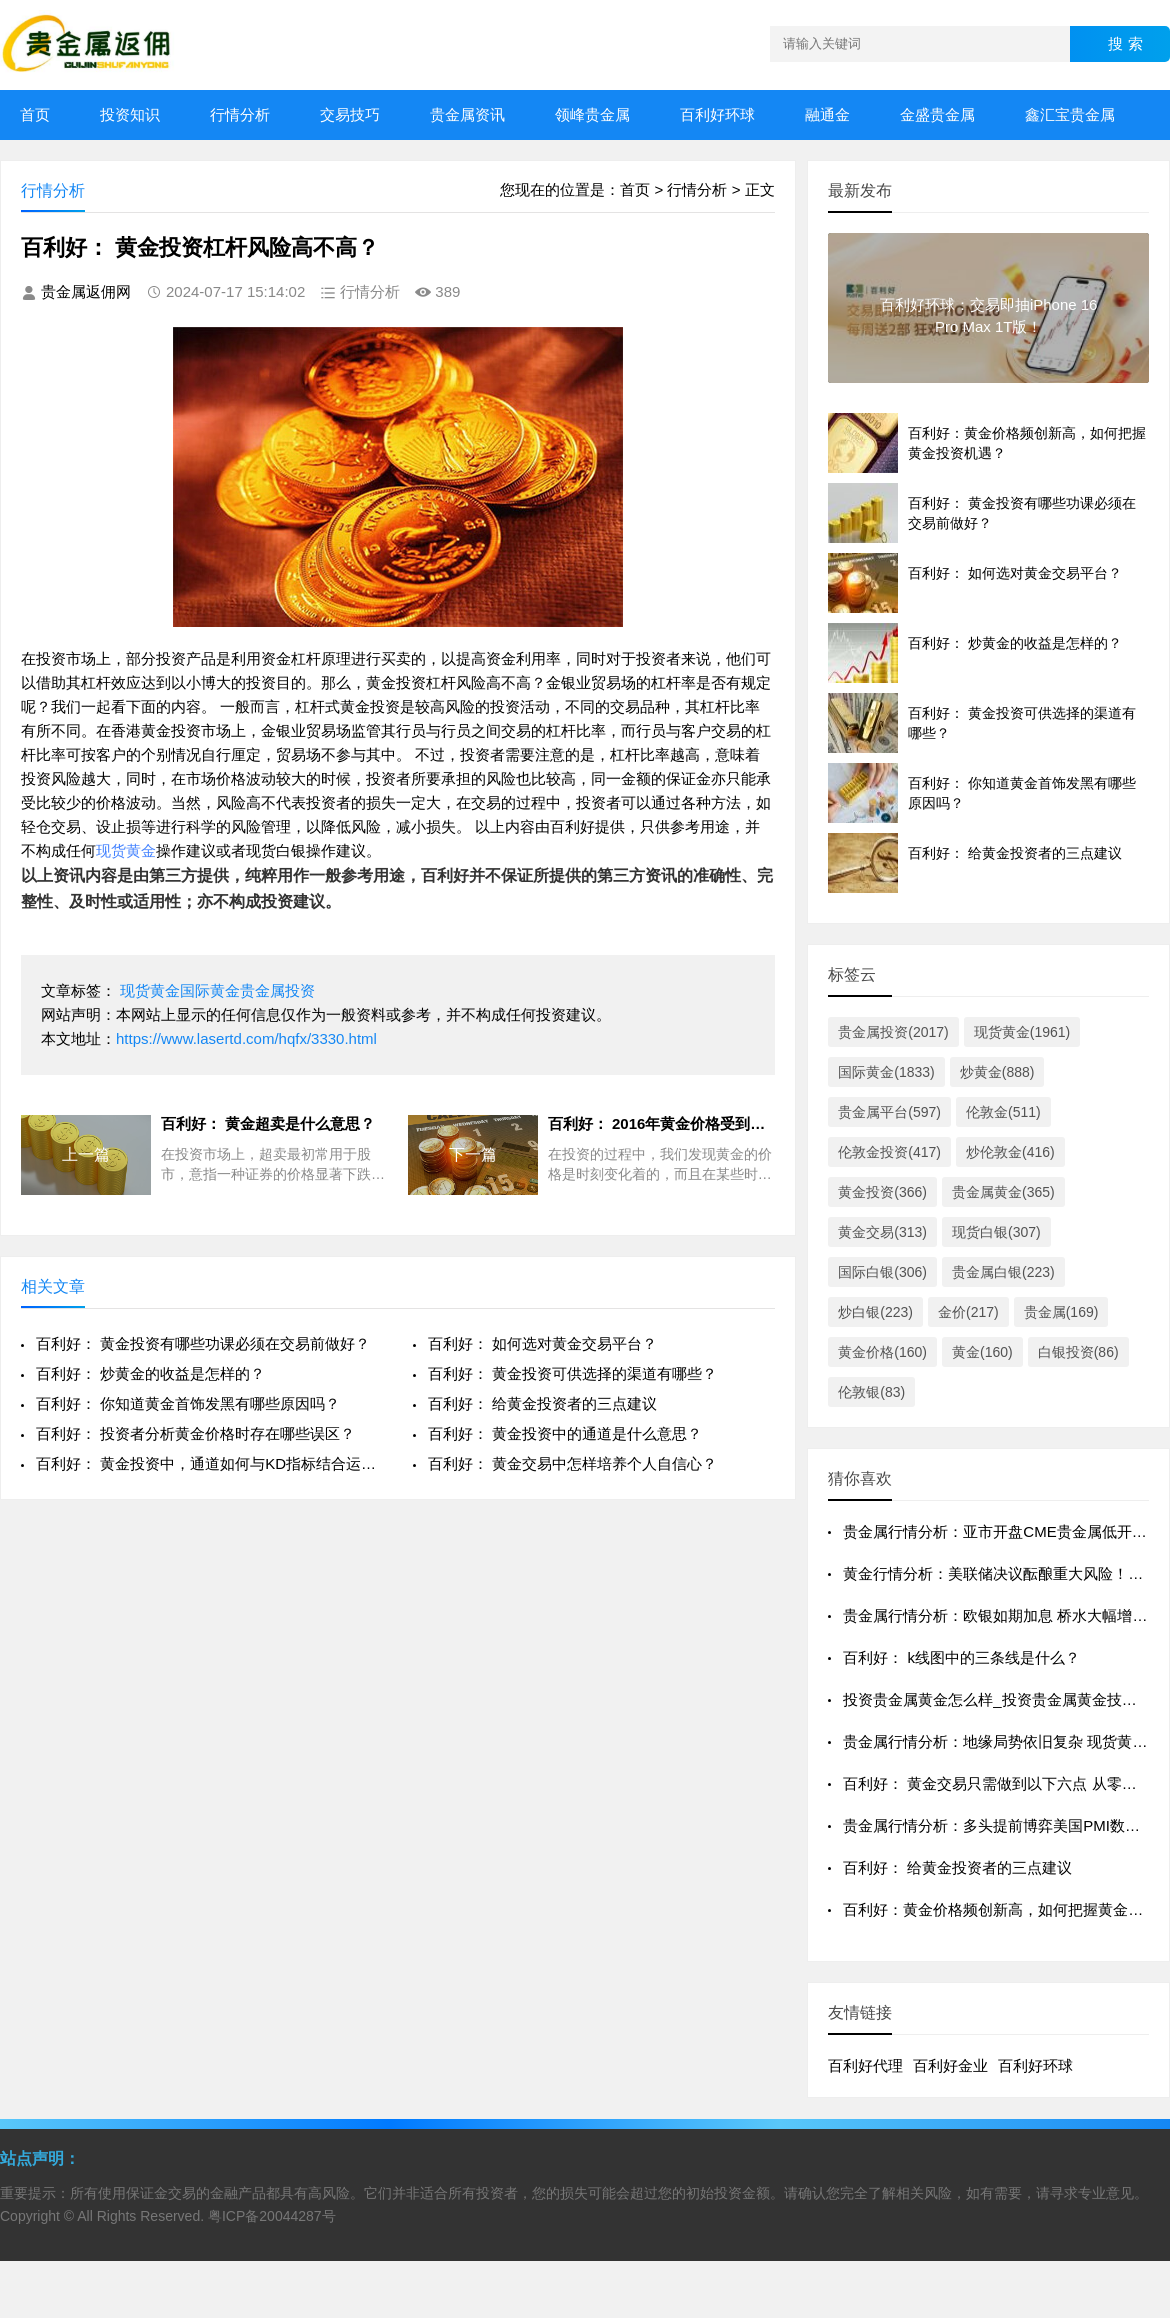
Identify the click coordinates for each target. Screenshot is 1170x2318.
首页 (35, 114)
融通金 (827, 114)
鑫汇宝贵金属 (1070, 114)
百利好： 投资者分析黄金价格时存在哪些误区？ (195, 1433)
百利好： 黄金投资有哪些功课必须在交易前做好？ (203, 1343)
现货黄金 (126, 850)
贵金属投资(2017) (893, 1032)
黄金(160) (982, 1352)
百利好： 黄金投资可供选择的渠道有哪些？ (572, 1373)
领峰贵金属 (592, 114)
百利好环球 (717, 114)
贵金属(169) (1061, 1312)
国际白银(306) (882, 1272)
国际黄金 (210, 990)
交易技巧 (350, 114)
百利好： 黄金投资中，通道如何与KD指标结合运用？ (209, 1463)
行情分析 (240, 114)
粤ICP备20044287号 (272, 2216)
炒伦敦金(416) (1010, 1152)
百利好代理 (865, 2065)
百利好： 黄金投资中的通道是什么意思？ (565, 1433)
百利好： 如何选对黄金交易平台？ (542, 1343)
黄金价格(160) (882, 1352)
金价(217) (968, 1312)
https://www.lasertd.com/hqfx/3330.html (246, 1038)
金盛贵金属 (937, 114)
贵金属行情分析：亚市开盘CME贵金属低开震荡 (1002, 1531)
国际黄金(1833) (886, 1072)
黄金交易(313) (882, 1232)
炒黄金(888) (997, 1072)
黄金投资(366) (882, 1192)
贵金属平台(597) (889, 1112)
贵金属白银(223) (1003, 1272)
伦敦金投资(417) (889, 1152)
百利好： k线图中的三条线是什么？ (961, 1657)
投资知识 (130, 114)
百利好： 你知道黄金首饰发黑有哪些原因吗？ (188, 1403)
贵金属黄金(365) (1003, 1192)
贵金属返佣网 (86, 291)
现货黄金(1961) (1022, 1032)
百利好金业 (950, 2065)
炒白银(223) (875, 1312)
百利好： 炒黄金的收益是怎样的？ (150, 1373)
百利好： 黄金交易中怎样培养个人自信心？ (572, 1463)
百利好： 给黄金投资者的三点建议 (542, 1403)
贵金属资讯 (467, 114)
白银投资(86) (1078, 1352)
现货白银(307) (996, 1232)
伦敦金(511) (1003, 1112)
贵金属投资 (277, 990)
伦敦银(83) (871, 1392)
